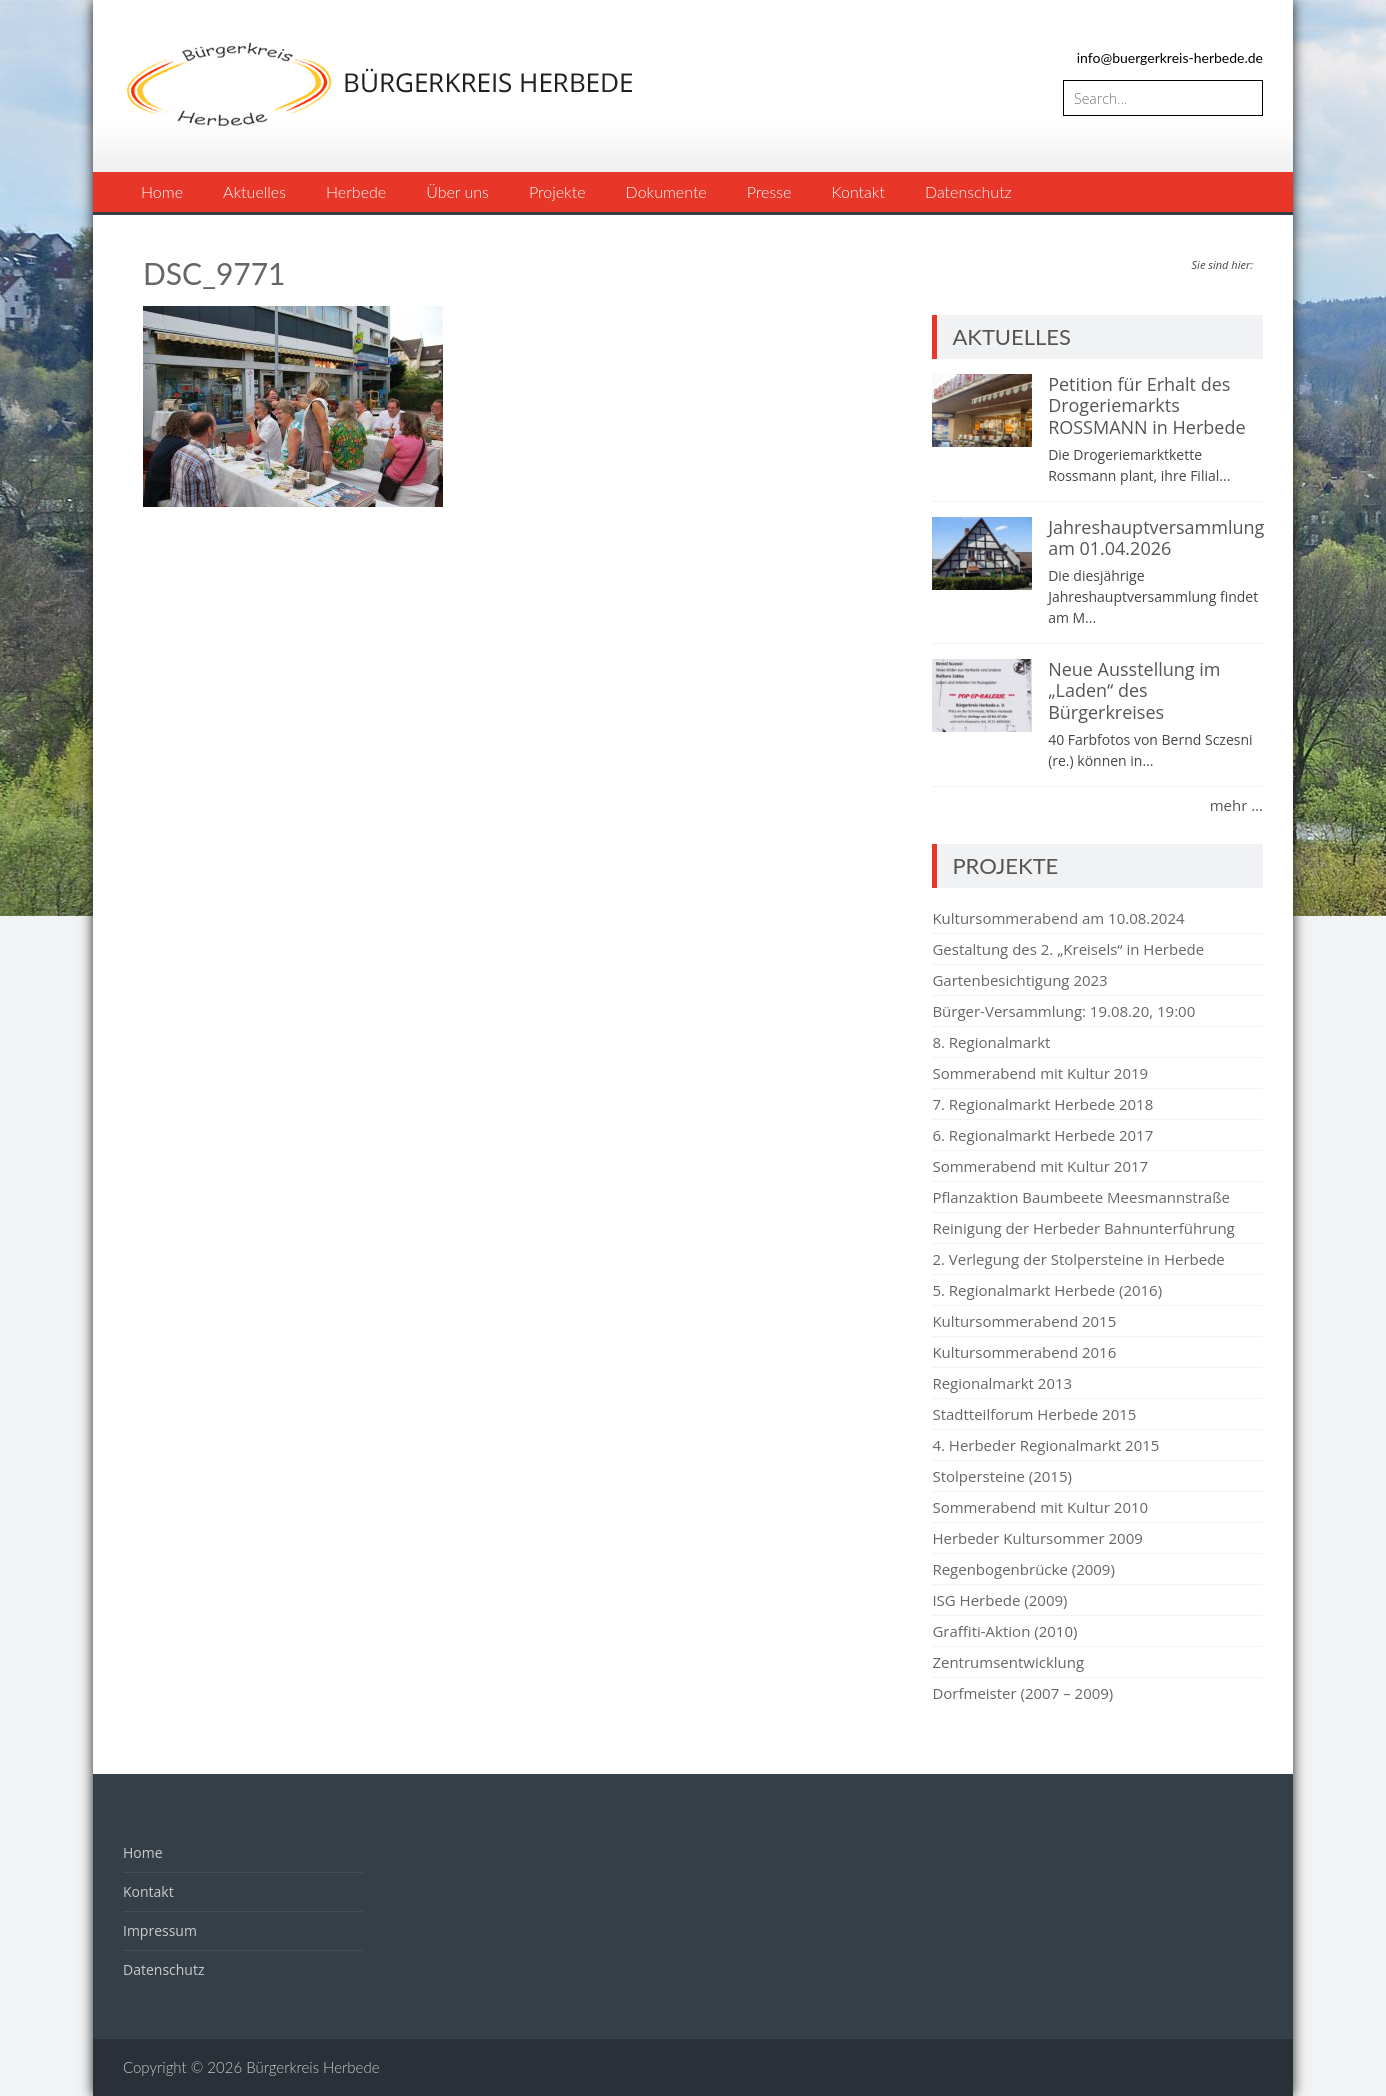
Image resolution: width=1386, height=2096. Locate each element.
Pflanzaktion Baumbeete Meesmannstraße (1081, 1197)
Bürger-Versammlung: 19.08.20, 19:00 (1063, 1011)
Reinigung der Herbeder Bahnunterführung (1083, 1228)
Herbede (356, 191)
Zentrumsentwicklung (1008, 1662)
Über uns (457, 191)
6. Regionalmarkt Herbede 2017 (1042, 1135)
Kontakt (857, 191)
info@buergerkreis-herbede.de (1170, 57)
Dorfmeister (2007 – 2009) (1022, 1693)
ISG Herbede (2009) (999, 1600)
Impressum (160, 1930)
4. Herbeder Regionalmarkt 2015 (1045, 1445)
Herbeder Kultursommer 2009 (1037, 1538)
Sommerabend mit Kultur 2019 (1040, 1073)
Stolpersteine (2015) (1002, 1476)
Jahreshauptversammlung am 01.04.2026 (1156, 538)
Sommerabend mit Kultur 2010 (1040, 1507)
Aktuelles (254, 191)
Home (162, 191)
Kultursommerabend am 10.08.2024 (1058, 918)
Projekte (557, 191)
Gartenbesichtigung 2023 (1019, 980)
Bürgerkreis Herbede (312, 2067)
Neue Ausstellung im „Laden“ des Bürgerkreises (1134, 690)
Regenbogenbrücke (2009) (1023, 1569)
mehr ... (1236, 805)
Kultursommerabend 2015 (1024, 1321)
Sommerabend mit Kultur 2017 (1040, 1166)
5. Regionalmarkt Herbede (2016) (1047, 1290)
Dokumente (666, 191)
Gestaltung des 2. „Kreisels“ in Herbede (1068, 949)
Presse (769, 191)
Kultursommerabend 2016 (1024, 1352)
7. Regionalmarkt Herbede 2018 (1042, 1104)
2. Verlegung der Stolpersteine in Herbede (1078, 1259)
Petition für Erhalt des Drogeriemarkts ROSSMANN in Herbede (1146, 405)
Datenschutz (968, 191)
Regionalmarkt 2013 (1002, 1383)
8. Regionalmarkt (991, 1042)
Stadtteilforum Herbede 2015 (1034, 1414)
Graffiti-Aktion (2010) (1004, 1631)
